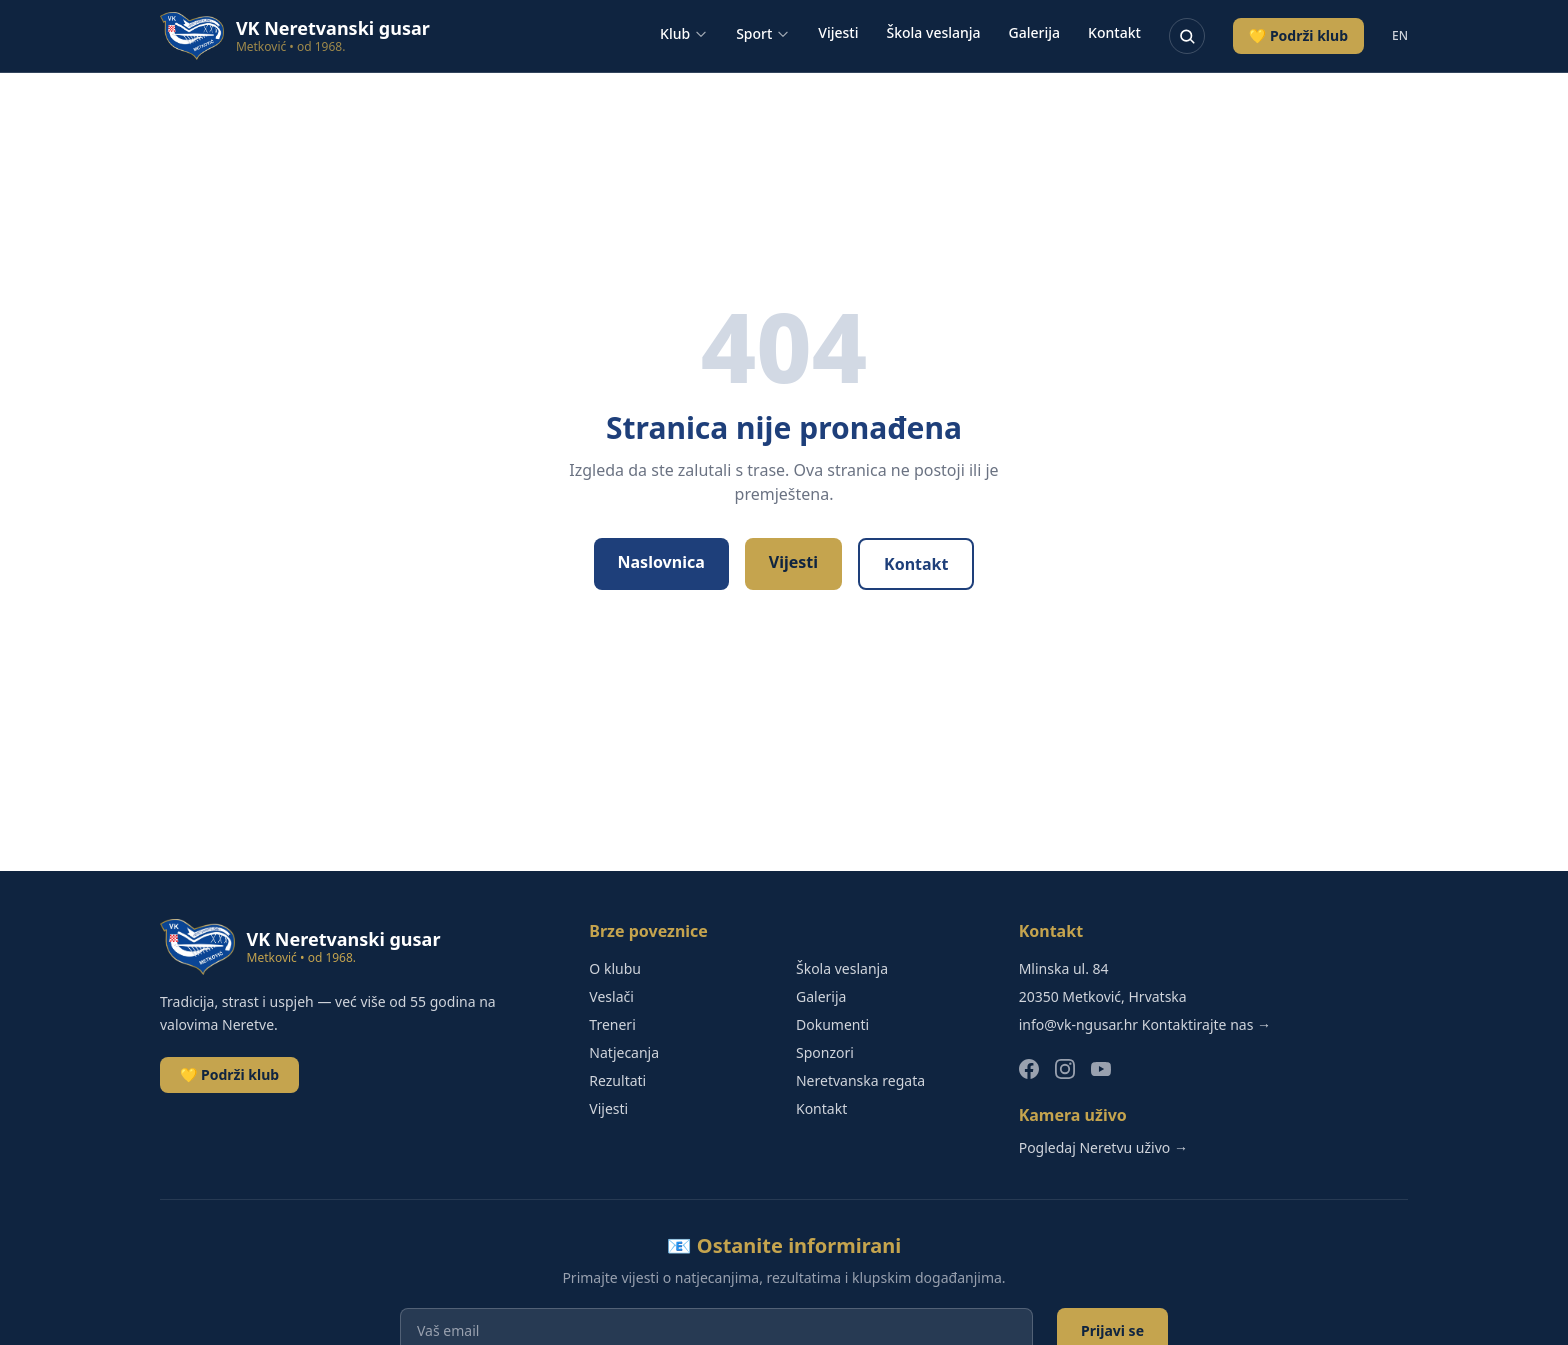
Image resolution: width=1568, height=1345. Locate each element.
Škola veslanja (934, 32)
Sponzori (825, 1052)
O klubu (615, 968)
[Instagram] (1065, 1069)
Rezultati (617, 1080)
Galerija (1035, 32)
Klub (684, 33)
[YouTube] (1101, 1069)
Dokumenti (832, 1024)
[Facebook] (1029, 1069)
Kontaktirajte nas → (1206, 1024)
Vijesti (838, 32)
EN (1400, 36)
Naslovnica (661, 562)
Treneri (612, 1024)
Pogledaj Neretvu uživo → (1103, 1147)
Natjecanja (624, 1052)
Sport (763, 33)
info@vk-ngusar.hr (1078, 1024)
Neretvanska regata (860, 1080)
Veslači (611, 996)
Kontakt (1114, 32)
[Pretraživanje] (1187, 36)
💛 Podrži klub (1298, 35)
